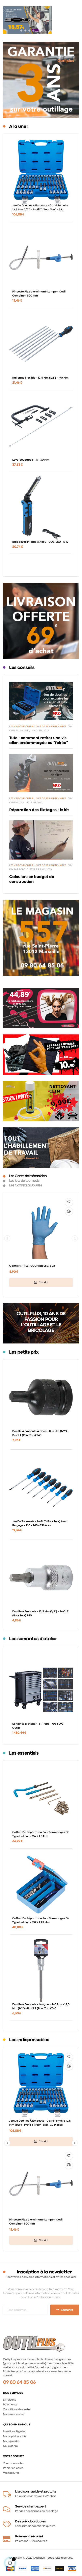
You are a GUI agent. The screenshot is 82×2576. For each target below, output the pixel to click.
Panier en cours (13, 2468)
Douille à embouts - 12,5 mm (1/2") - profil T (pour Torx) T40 (40, 1613)
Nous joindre (11, 2441)
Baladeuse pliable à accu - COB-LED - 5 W (40, 542)
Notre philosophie (14, 2436)
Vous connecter (13, 2463)
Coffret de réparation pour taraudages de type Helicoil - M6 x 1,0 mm (40, 1834)
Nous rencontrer (14, 2414)
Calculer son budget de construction (31, 879)
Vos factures (11, 2473)
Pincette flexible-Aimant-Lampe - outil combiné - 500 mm (39, 293)
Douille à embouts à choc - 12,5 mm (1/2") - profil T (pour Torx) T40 (40, 1433)
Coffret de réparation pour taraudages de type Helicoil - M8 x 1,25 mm (40, 1920)
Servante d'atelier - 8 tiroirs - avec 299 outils (37, 1726)
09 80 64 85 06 (19, 2382)
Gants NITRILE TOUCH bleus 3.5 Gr (32, 1266)
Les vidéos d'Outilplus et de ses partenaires (38, 727)
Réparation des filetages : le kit (39, 810)
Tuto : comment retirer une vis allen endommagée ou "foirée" (38, 740)
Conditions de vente (16, 2409)
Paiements (10, 2404)
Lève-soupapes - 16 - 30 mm (30, 460)
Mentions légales (14, 2431)
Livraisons (9, 2400)
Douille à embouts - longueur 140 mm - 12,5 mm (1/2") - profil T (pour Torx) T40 (41, 2006)
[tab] (28, 1176)
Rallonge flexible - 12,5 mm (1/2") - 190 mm (40, 378)
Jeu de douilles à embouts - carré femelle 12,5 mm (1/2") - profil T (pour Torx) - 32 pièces (40, 208)
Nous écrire (10, 2446)
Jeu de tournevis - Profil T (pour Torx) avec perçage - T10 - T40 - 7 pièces (39, 1523)
